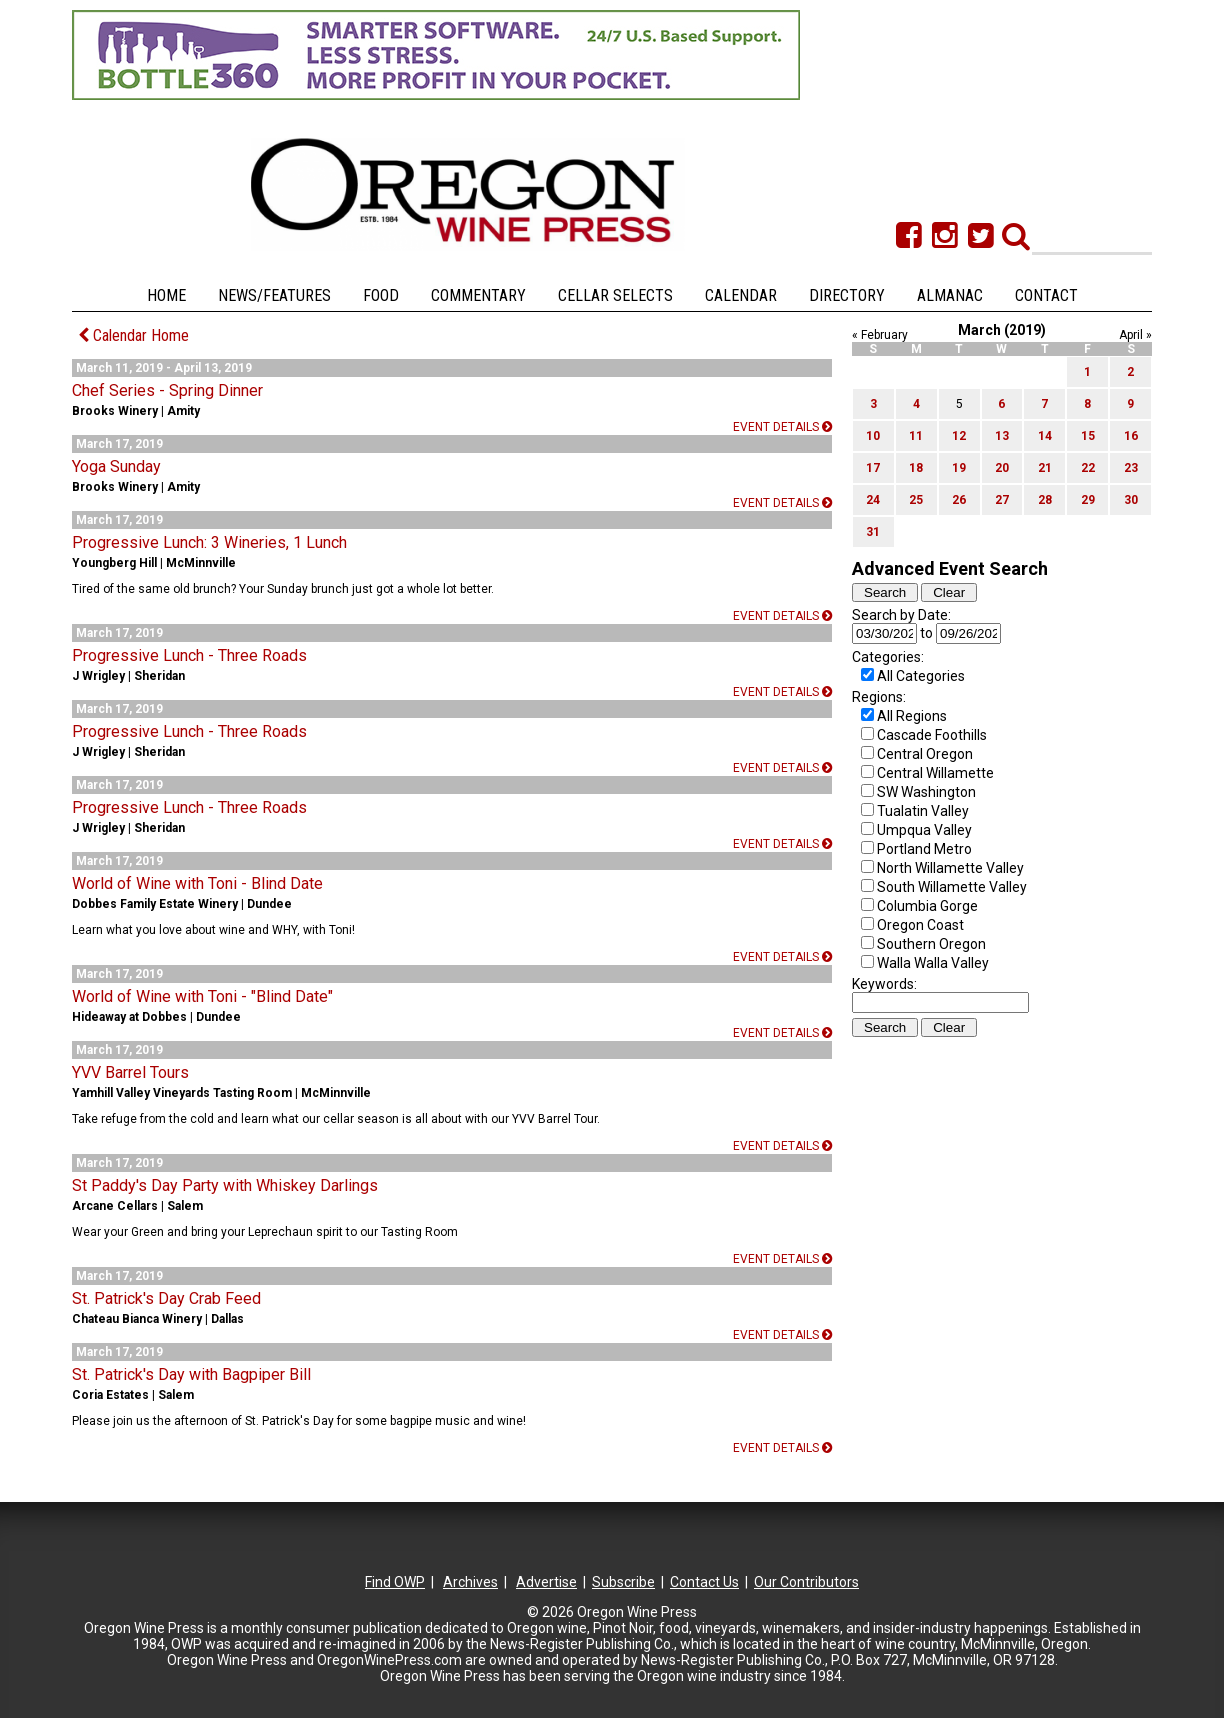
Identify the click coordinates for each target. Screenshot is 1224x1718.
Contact (1046, 295)
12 (959, 436)
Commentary (478, 295)
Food (381, 295)
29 (1088, 500)
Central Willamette (935, 773)
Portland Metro (924, 849)
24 (873, 500)
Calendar (741, 295)
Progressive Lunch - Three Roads (189, 655)
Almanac (950, 295)
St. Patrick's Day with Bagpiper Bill (191, 1374)
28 (1045, 500)
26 (959, 500)
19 (959, 468)
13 (1002, 436)
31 (873, 532)
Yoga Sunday (116, 466)
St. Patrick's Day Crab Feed (166, 1298)
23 (1131, 468)
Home (166, 295)
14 (1045, 436)
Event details (782, 427)
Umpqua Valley (924, 830)
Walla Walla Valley (933, 963)
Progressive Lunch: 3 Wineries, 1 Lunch (209, 542)
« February (880, 335)
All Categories (921, 676)
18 (916, 468)
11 (916, 436)
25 (916, 500)
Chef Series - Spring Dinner (167, 390)
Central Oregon (925, 754)
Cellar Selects (615, 295)
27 (1002, 500)
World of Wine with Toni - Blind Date (197, 883)
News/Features (274, 295)
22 (1088, 468)
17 (873, 468)
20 (1002, 468)
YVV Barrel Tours (130, 1072)
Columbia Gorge (927, 906)
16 (1131, 436)
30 (1131, 500)
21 (1045, 468)
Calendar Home (133, 335)
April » (1135, 335)
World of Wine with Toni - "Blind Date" (202, 996)
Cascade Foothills (932, 735)
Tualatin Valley (923, 811)
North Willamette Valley (950, 868)
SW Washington (926, 792)
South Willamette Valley (952, 887)
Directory (847, 295)
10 (873, 436)
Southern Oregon (931, 944)
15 (1088, 436)
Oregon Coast (920, 925)
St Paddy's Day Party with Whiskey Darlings (225, 1185)
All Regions (912, 716)
